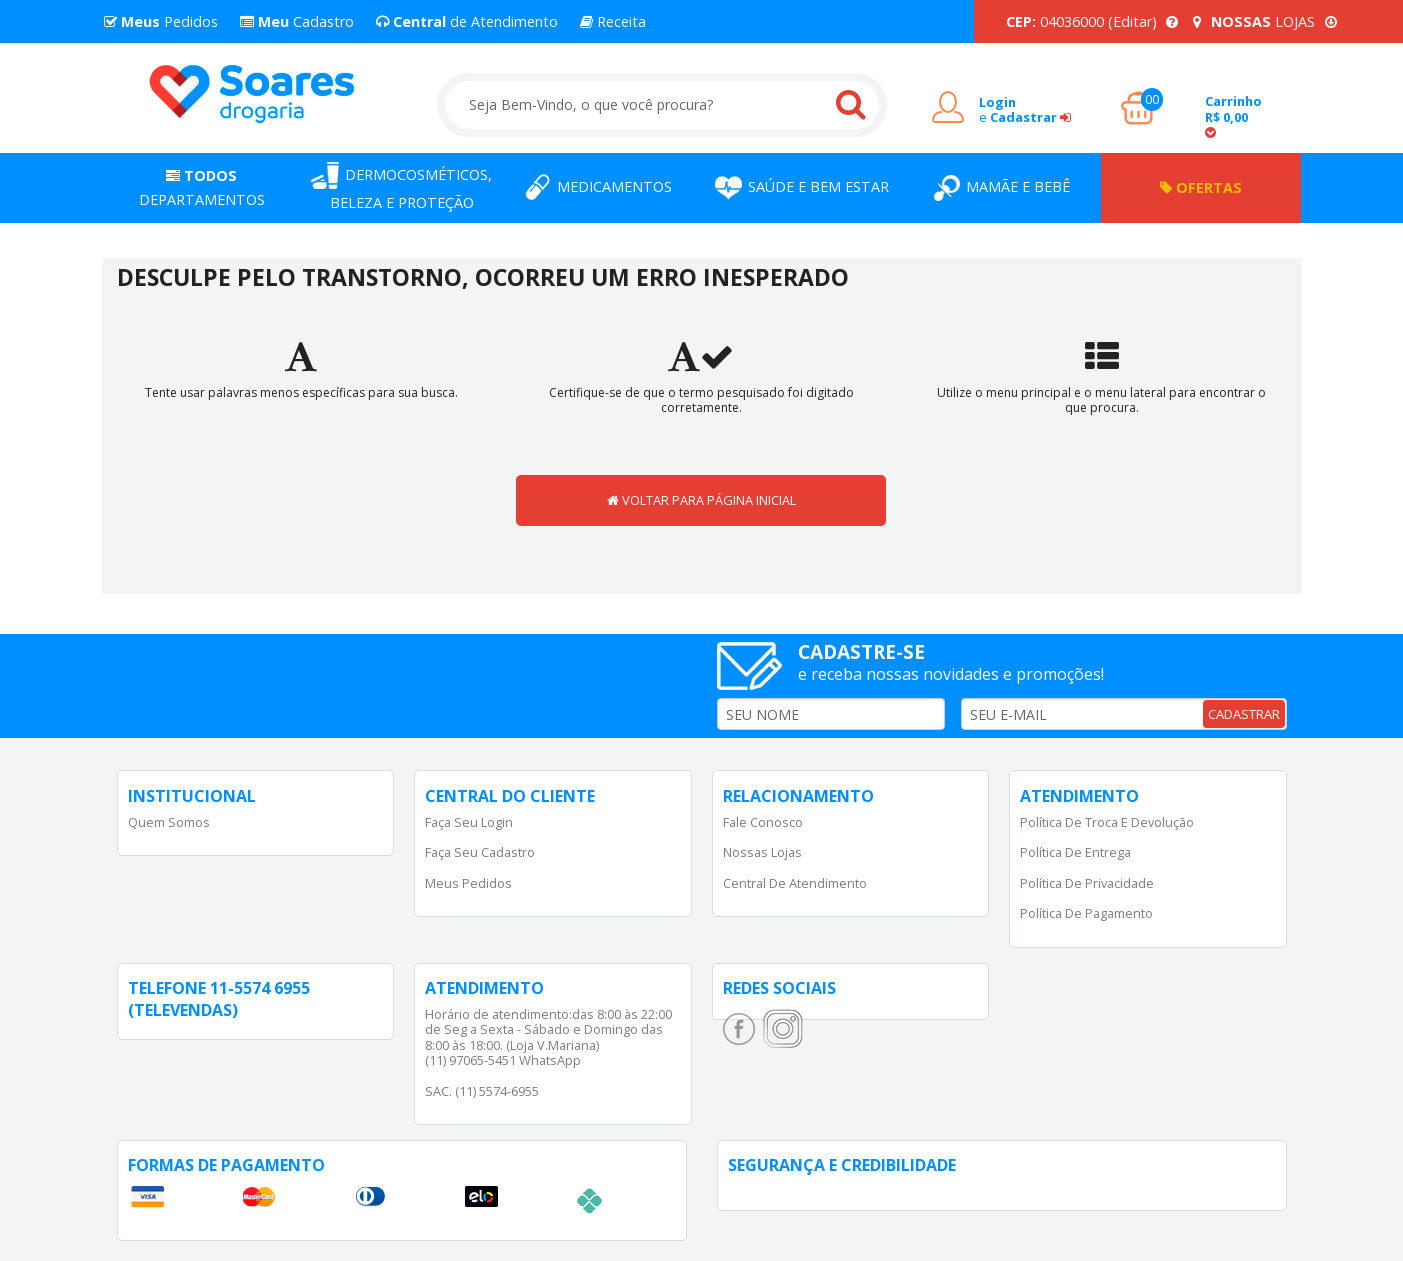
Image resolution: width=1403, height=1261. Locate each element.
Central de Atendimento (795, 883)
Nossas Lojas (762, 852)
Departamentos (202, 187)
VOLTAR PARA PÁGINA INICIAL (701, 500)
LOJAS (1265, 21)
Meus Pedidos (468, 883)
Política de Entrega (1075, 852)
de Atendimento (467, 21)
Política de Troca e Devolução (1107, 822)
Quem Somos (169, 822)
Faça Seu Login (469, 822)
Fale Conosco (763, 822)
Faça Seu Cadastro (480, 852)
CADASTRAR (1244, 714)
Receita (613, 21)
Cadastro (297, 21)
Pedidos (161, 21)
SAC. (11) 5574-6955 (482, 1091)
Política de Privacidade (1087, 883)
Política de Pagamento (1086, 913)
